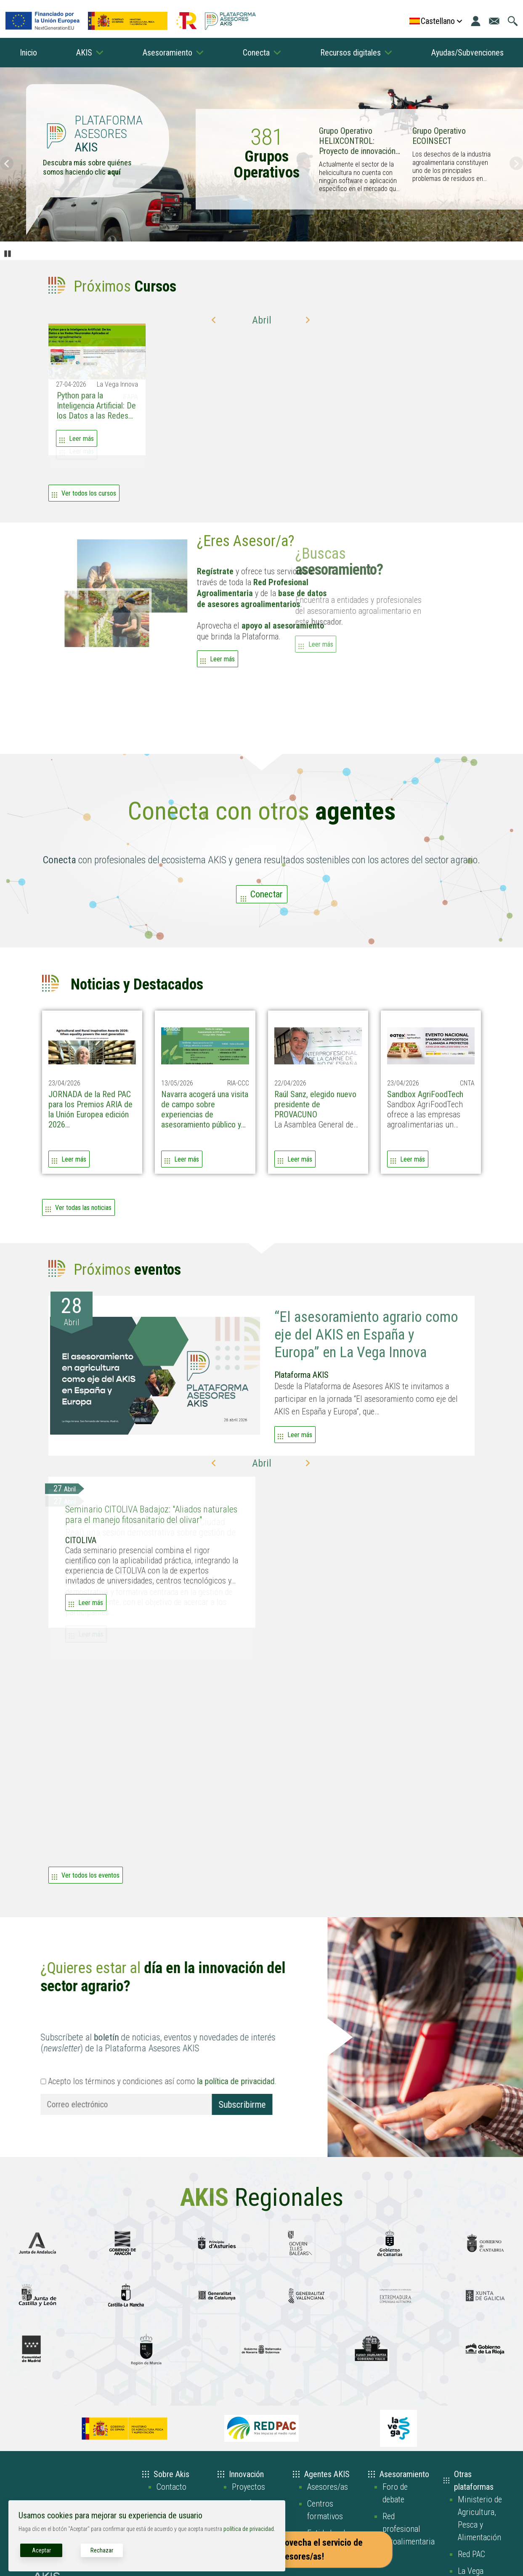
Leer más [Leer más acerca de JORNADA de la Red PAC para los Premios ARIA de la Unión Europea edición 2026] (73, 1159)
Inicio (28, 53)
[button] (214, 320)
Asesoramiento (167, 53)
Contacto (171, 2487)
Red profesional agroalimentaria (408, 2529)
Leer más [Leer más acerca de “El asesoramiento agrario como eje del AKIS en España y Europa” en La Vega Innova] (299, 1435)
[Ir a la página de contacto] (494, 21)
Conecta (256, 53)
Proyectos (248, 2487)
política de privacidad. (249, 2529)
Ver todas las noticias (83, 1208)
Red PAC (471, 2554)
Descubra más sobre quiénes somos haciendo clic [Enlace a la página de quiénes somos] (87, 167)
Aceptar (41, 2550)
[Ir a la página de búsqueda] (512, 21)
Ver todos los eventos (90, 1875)
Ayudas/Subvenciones (467, 53)
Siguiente (516, 163)
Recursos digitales (350, 53)
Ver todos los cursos (88, 493)
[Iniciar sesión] (475, 21)
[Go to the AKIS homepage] (230, 21)
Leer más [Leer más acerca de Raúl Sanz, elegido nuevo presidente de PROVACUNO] (299, 1159)
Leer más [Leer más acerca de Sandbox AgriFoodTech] (412, 1159)
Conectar (266, 894)
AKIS (84, 53)
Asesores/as (327, 2487)
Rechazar (101, 2550)
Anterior (6, 163)
